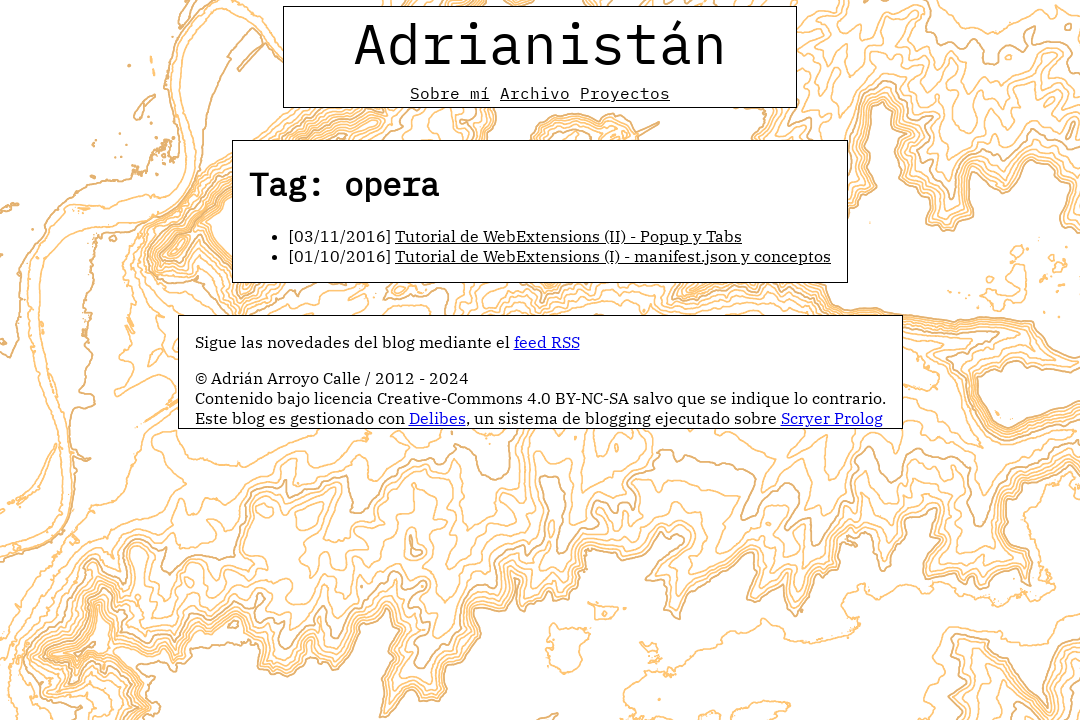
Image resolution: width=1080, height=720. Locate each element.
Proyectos (625, 93)
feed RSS (547, 342)
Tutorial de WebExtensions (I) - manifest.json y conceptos (613, 256)
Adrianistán (540, 43)
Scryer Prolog (832, 418)
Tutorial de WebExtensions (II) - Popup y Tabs (568, 236)
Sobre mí (450, 93)
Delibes (437, 418)
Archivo (535, 93)
